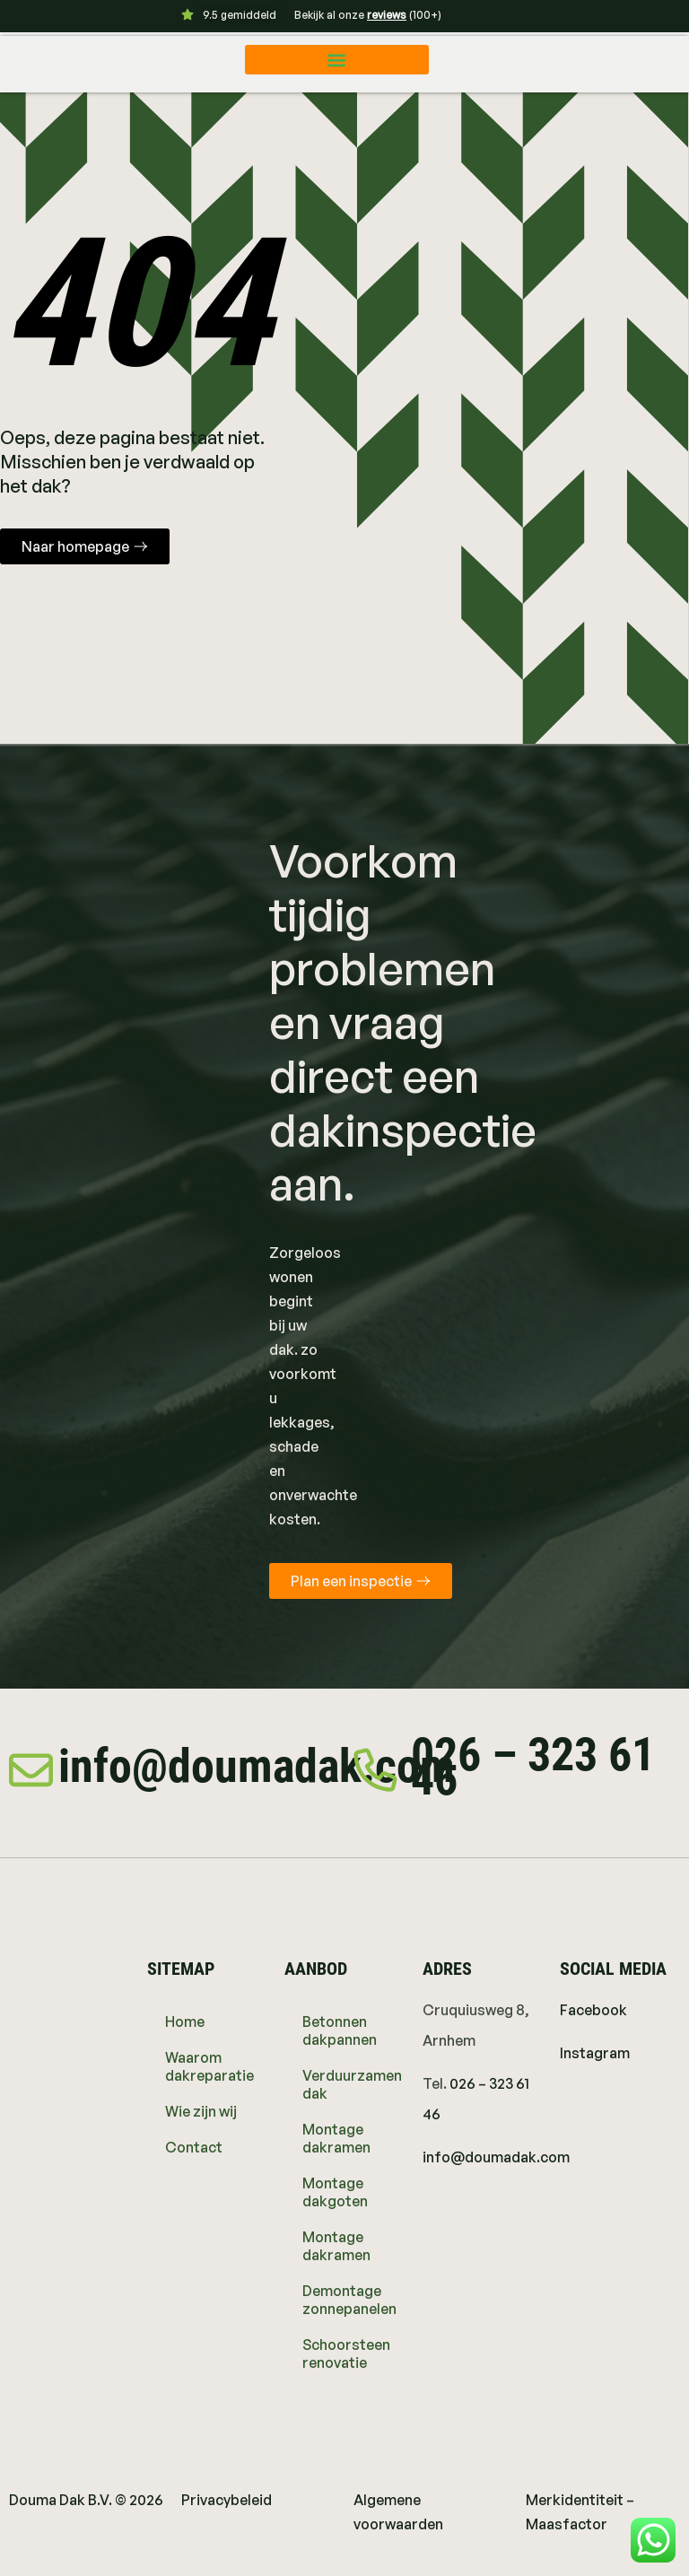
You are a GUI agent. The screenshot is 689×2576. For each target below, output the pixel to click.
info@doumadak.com (256, 1766)
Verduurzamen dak (352, 2084)
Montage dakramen (336, 2138)
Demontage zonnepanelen (349, 2300)
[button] (337, 59)
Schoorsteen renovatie (346, 2353)
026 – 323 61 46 (534, 1766)
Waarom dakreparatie (209, 2066)
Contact (193, 2147)
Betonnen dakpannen (339, 2030)
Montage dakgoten (335, 2192)
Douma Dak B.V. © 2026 (86, 2500)
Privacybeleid (226, 2500)
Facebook (593, 2010)
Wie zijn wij (201, 2111)
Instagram (595, 2053)
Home (185, 2021)
